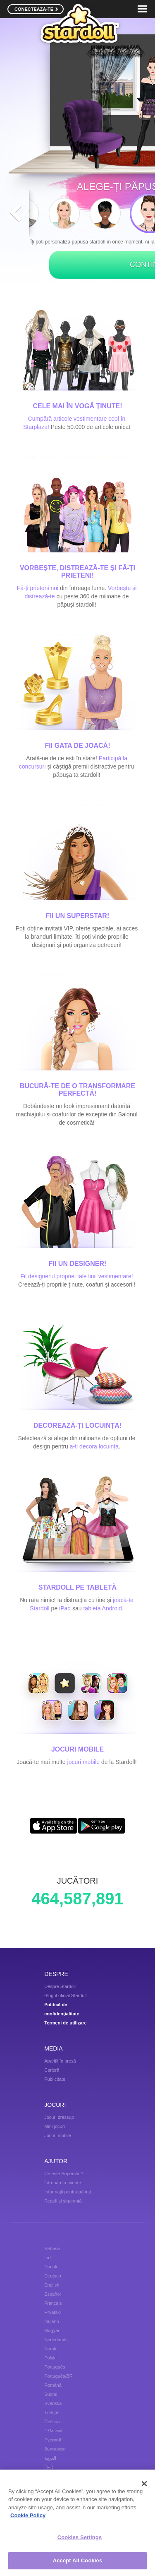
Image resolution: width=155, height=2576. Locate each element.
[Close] (144, 2484)
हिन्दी (48, 2467)
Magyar (52, 2330)
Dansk (50, 2266)
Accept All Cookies (78, 2561)
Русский (52, 2439)
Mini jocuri (54, 2126)
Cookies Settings (79, 2538)
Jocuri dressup (59, 2117)
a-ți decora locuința (94, 1446)
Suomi (50, 2394)
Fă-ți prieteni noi (37, 588)
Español (52, 2294)
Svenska (53, 2403)
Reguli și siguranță (63, 2200)
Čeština (52, 2421)
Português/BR (58, 2376)
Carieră (51, 2070)
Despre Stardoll (60, 1986)
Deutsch (52, 2275)
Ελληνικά (53, 2430)
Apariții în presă (60, 2060)
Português (54, 2366)
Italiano (51, 2321)
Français (53, 2303)
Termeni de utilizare (65, 2022)
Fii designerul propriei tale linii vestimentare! (76, 1276)
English (51, 2284)
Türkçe (51, 2412)
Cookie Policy (27, 2516)
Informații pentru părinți (67, 2191)
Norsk (50, 2348)
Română (53, 2385)
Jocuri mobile (57, 2135)
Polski (50, 2357)
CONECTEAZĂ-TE (36, 9)
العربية (50, 2458)
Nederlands (55, 2339)
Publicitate (54, 2079)
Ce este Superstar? (63, 2173)
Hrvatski (52, 2312)
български (55, 2448)
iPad (65, 1608)
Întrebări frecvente (62, 2182)
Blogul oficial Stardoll (65, 1995)
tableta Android (102, 1608)
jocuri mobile (83, 1762)
